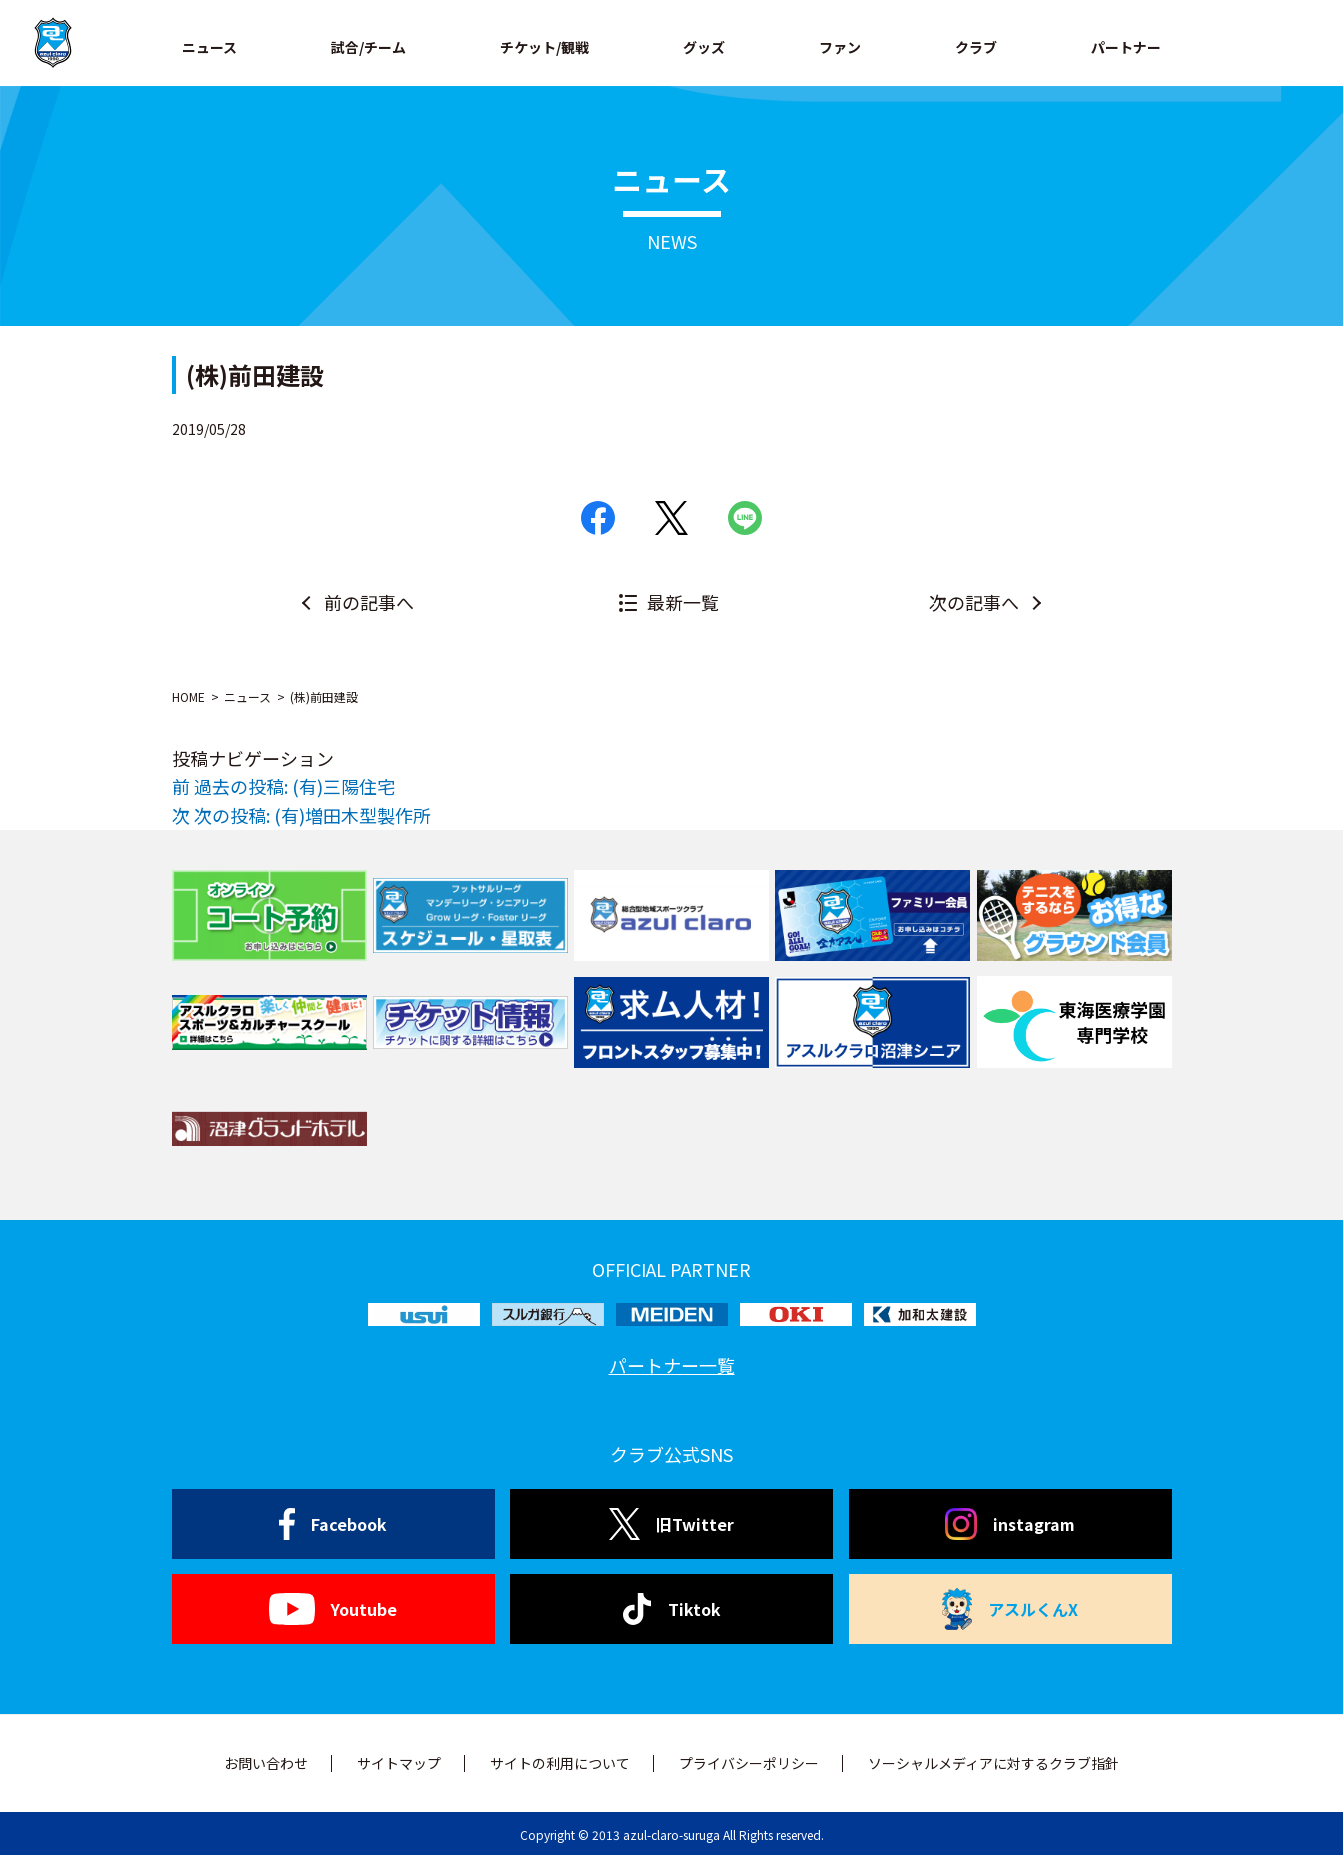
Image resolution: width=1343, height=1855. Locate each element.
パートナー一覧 (672, 1365)
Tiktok (671, 1609)
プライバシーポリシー (749, 1763)
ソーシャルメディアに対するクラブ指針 (993, 1763)
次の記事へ (974, 602)
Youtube (332, 1609)
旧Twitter (671, 1524)
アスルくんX (1010, 1609)
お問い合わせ (266, 1763)
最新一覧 (683, 602)
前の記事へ (369, 602)
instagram (1010, 1524)
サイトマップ (399, 1763)
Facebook (333, 1524)
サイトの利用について (560, 1763)
